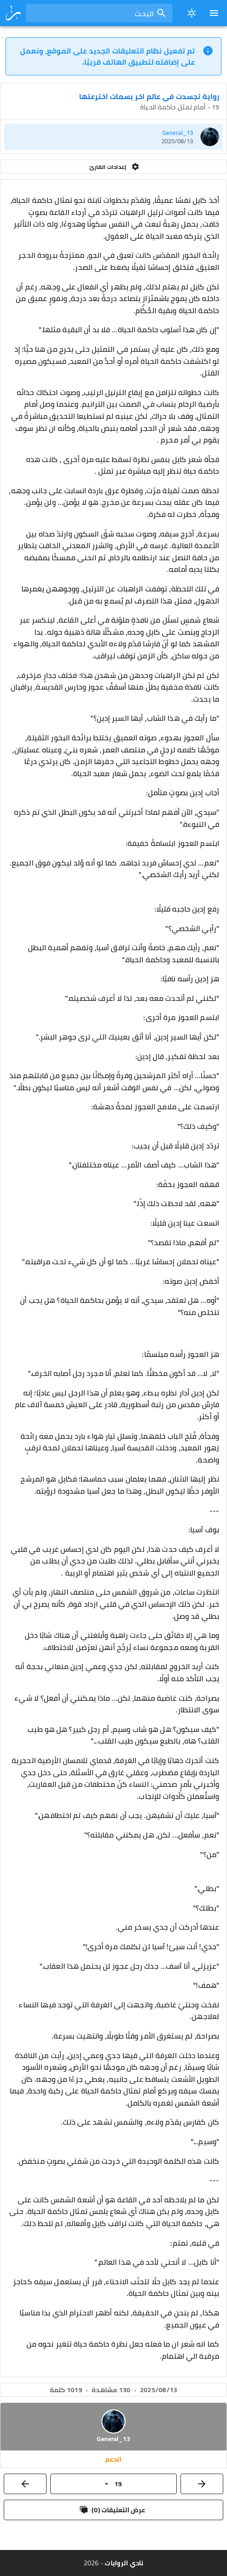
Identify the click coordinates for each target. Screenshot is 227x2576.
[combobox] (99, 13)
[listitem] (113, 137)
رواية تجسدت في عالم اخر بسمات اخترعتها (149, 96)
